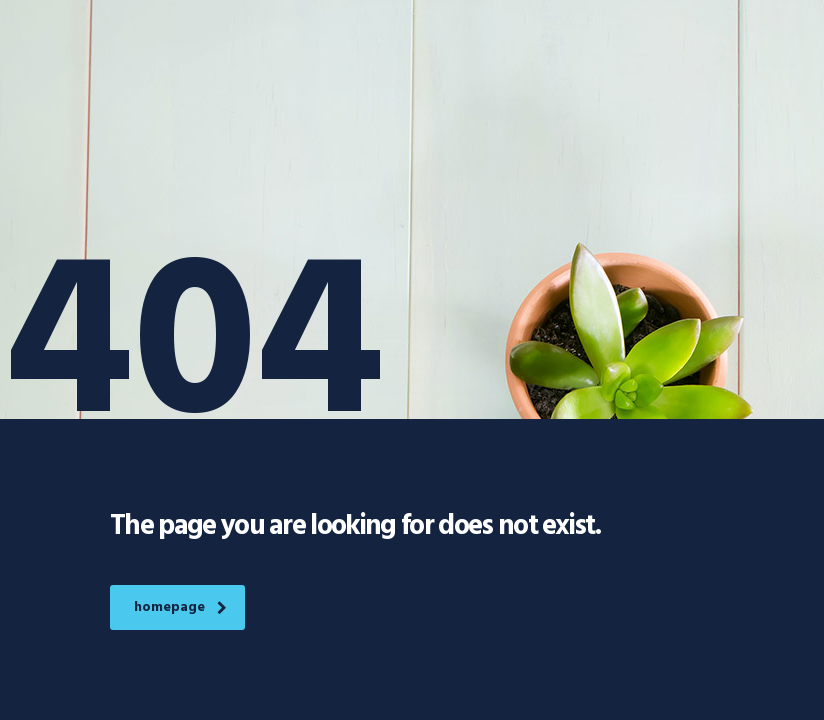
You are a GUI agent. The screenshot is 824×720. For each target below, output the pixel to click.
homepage (180, 607)
